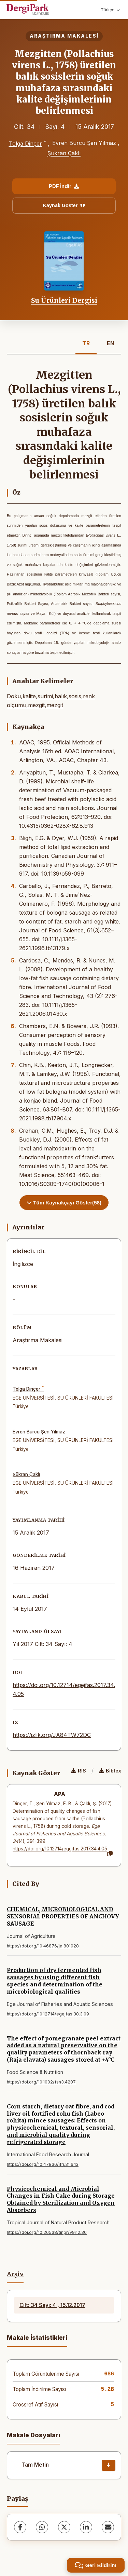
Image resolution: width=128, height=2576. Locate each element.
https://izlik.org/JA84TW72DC (52, 1734)
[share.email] (108, 2527)
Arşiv (15, 2274)
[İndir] (108, 2465)
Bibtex (110, 1770)
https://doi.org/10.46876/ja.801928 (43, 1945)
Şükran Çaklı (64, 153)
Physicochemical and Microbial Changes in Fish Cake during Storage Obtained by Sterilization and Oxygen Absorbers (61, 2199)
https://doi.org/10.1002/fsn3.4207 (41, 2082)
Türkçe (110, 9)
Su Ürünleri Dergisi (64, 300)
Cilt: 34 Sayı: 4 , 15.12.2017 (52, 2305)
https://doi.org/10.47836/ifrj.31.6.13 (43, 2164)
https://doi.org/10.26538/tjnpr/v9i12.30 (47, 2232)
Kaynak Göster (64, 205)
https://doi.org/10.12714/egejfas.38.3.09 (48, 2014)
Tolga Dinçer (25, 143)
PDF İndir (64, 186)
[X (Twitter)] (64, 2527)
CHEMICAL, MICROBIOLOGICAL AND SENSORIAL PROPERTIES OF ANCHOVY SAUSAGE (63, 1916)
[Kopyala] (109, 1854)
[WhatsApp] (42, 2527)
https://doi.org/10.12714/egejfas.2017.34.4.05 (60, 1848)
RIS (78, 1770)
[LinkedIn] (86, 2527)
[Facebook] (20, 2527)
